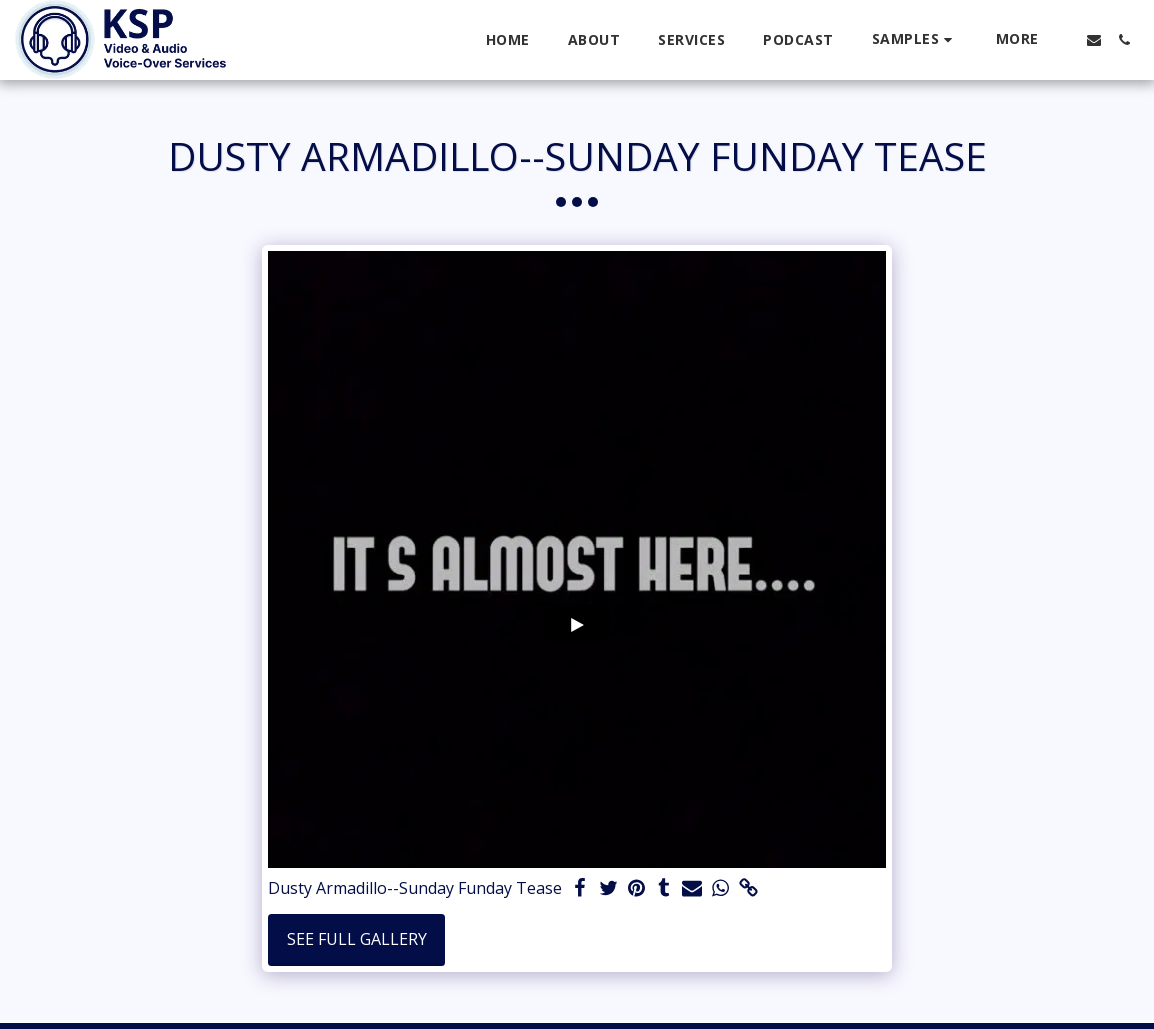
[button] (915, 39)
